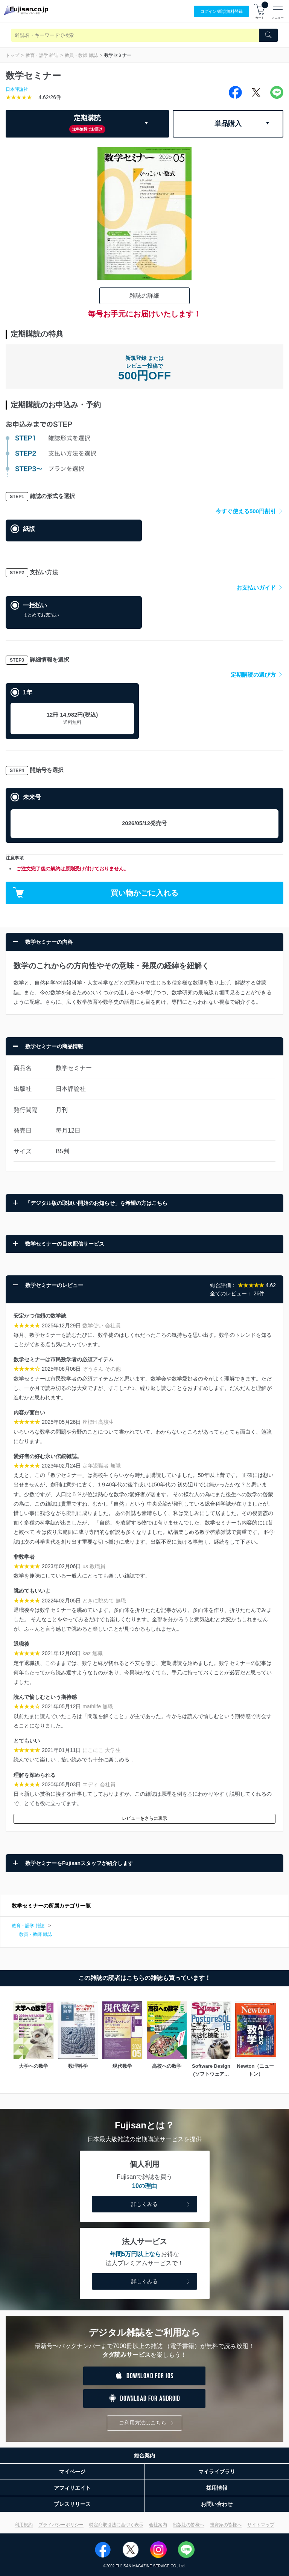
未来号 (32, 797)
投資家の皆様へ (226, 2524)
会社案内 (158, 2524)
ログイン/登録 (221, 11)
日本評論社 (17, 89)
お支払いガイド (259, 587)
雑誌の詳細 (144, 295)
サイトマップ (260, 2524)
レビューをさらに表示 (144, 1818)
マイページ (72, 2472)
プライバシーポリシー (61, 2524)
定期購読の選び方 (257, 674)
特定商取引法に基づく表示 (116, 2524)
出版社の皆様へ (188, 2524)
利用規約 (24, 2524)
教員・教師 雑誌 (81, 55)
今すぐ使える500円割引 (249, 511)
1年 (27, 692)
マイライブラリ (216, 2472)
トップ (12, 55)
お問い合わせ (217, 2504)
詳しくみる (161, 2204)
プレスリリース (72, 2504)
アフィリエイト (72, 2488)
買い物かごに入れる (95, 893)
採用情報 (216, 2488)
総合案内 (144, 2455)
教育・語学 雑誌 (42, 55)
